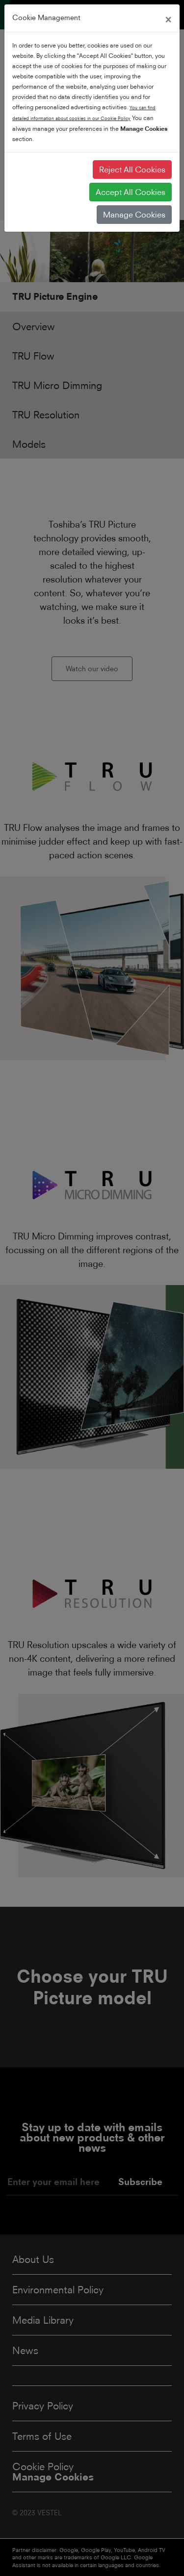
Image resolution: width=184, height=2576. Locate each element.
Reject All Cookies (132, 169)
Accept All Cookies (130, 192)
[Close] (168, 18)
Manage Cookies (134, 214)
